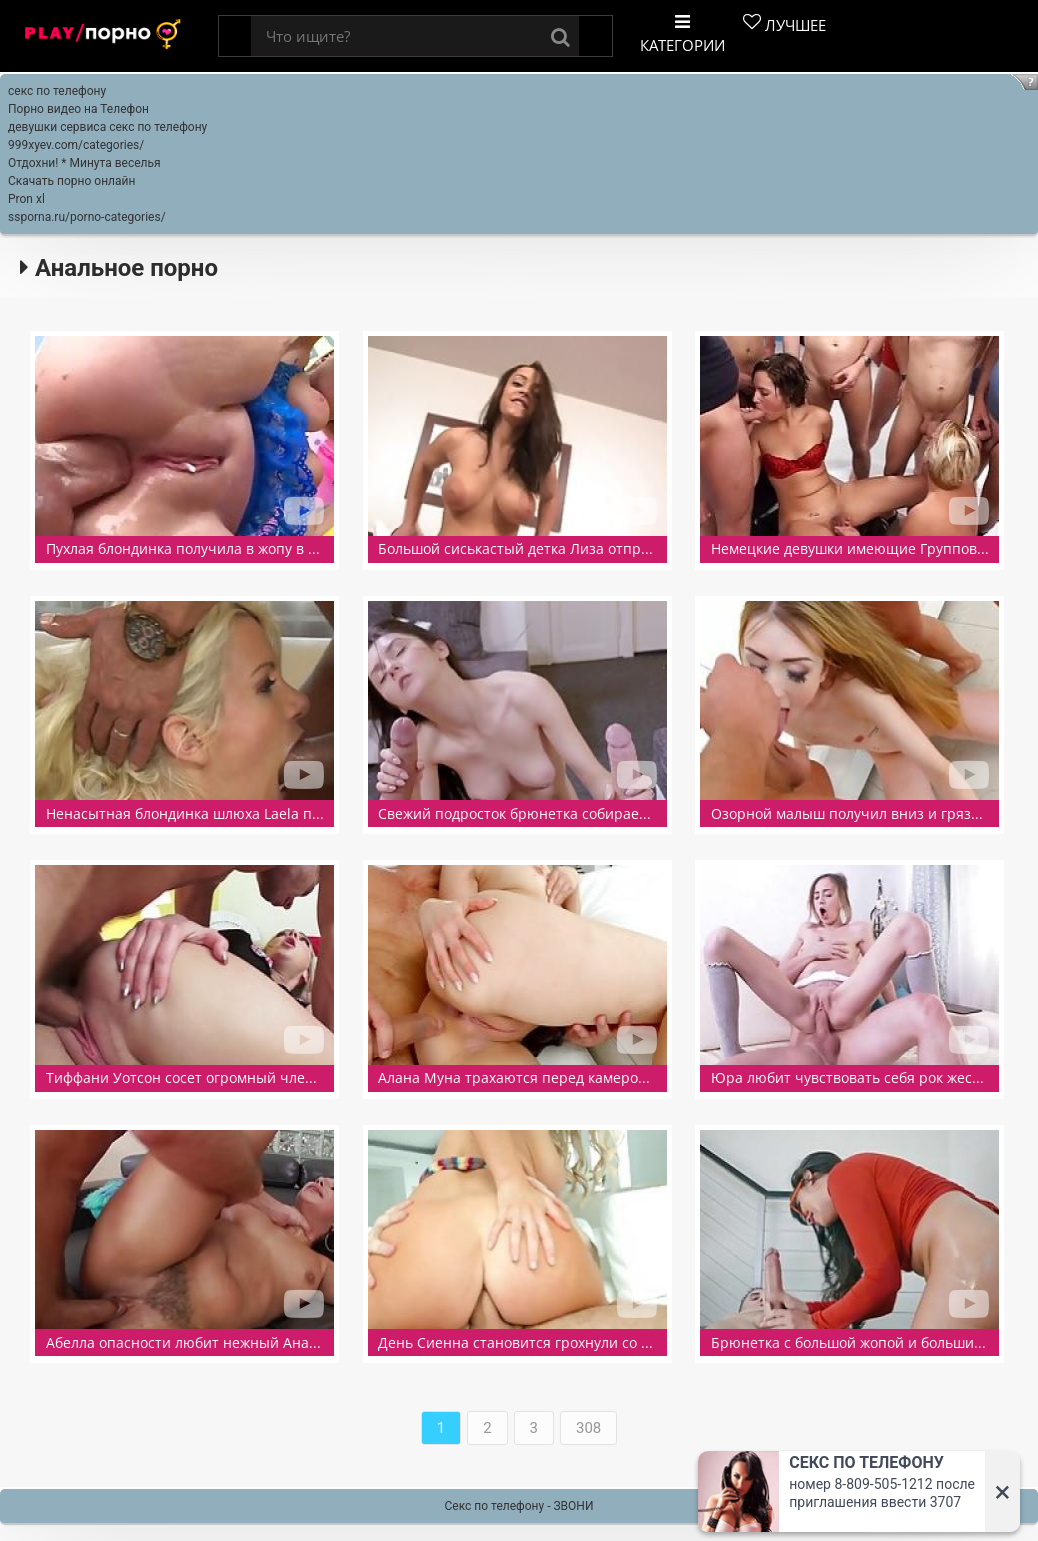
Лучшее (784, 24)
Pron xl (26, 199)
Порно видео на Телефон (78, 109)
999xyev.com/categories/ (76, 145)
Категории (682, 34)
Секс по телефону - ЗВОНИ (519, 1506)
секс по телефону (57, 91)
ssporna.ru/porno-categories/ (87, 217)
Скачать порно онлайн (71, 181)
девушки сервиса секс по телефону (107, 127)
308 (588, 1428)
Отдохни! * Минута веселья (84, 163)
